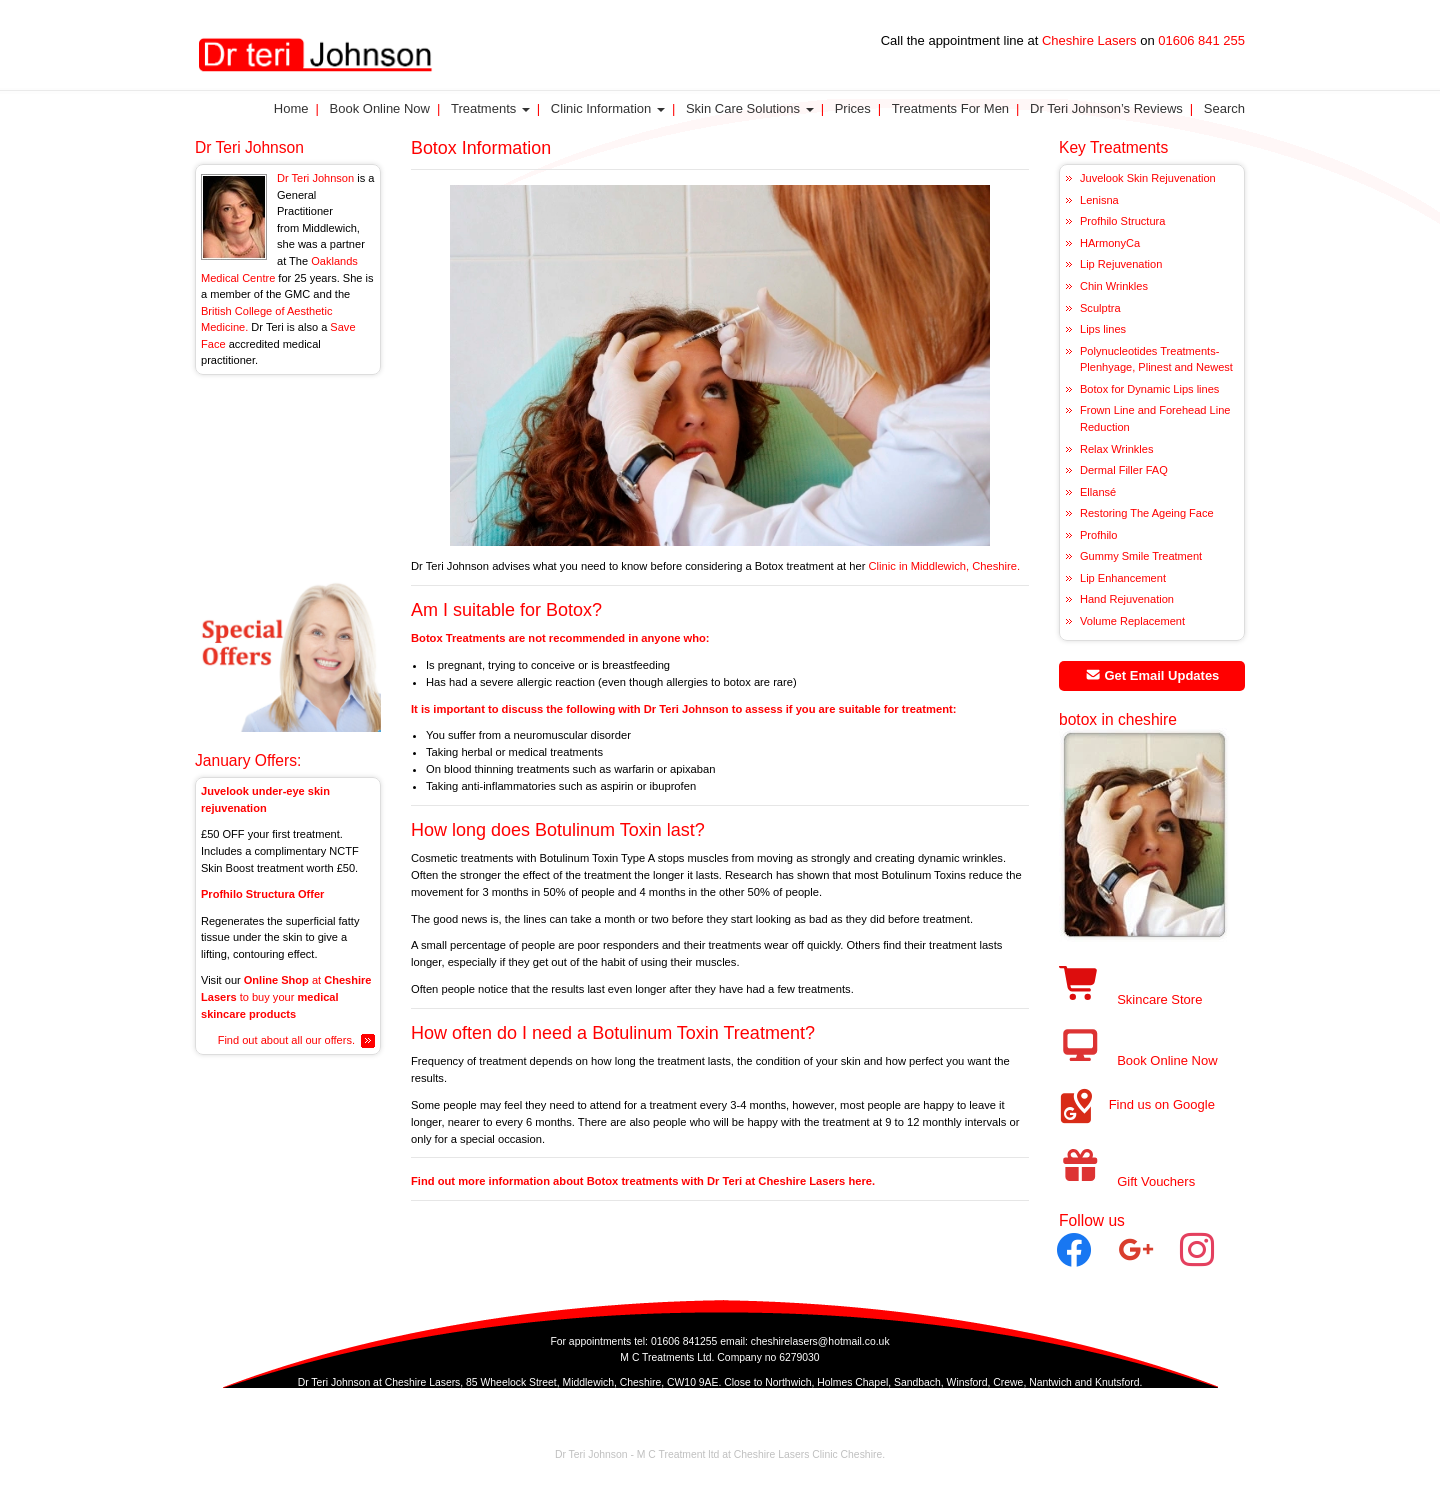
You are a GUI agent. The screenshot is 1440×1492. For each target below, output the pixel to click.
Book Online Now (380, 108)
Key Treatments (1113, 147)
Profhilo (1098, 535)
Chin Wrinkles (1114, 286)
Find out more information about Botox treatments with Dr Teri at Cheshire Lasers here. (643, 1181)
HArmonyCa (1110, 243)
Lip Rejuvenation (1121, 264)
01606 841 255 (1201, 40)
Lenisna (1099, 200)
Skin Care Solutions (750, 108)
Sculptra (1100, 308)
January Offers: (248, 760)
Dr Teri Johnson (249, 147)
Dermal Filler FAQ (1124, 470)
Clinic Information (608, 108)
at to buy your (286, 996)
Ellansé (1098, 492)
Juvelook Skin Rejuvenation (1148, 178)
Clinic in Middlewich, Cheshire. (944, 566)
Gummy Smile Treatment (1141, 556)
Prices (853, 108)
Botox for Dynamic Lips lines (1149, 389)
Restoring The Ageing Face (1147, 513)
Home (291, 108)
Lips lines (1103, 329)
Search (1224, 108)
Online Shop (276, 980)
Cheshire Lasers (1089, 40)
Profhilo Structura (1122, 221)
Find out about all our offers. (286, 1040)
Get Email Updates (1152, 675)
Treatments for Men (950, 108)
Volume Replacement (1132, 621)
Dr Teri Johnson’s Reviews (1106, 108)
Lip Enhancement (1123, 578)
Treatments (490, 108)
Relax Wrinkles (1116, 449)
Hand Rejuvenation (1127, 599)
